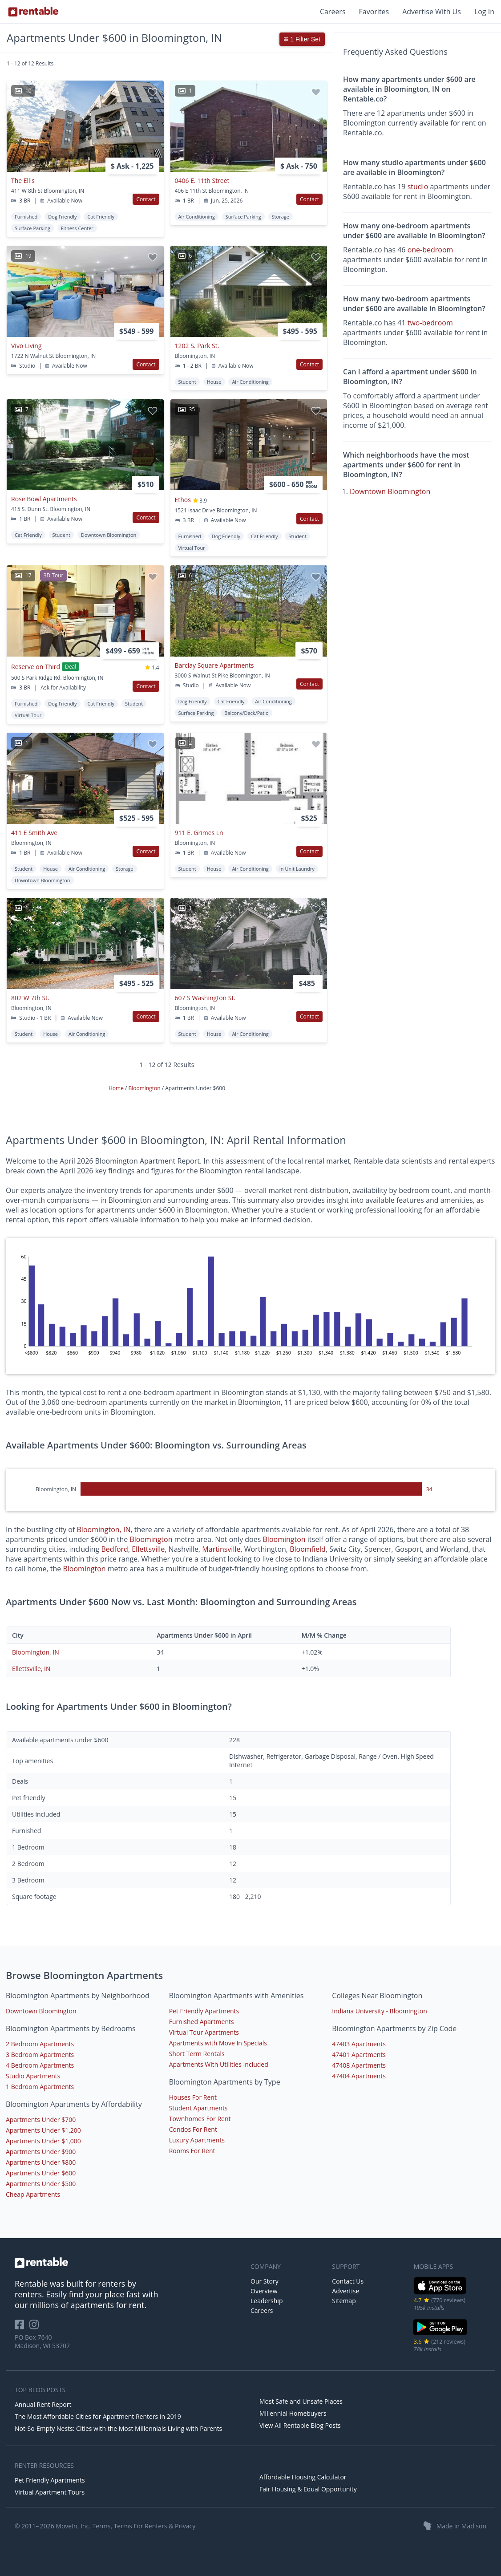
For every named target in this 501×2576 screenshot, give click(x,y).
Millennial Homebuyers (293, 2413)
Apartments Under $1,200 (43, 2130)
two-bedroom (430, 323)
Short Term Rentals (197, 2053)
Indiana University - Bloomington (379, 2011)
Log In (484, 11)
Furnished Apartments (201, 2021)
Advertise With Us (431, 11)
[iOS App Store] (440, 2292)
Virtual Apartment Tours (50, 2492)
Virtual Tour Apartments (204, 2032)
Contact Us (348, 2281)
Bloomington (145, 1088)
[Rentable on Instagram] (35, 2327)
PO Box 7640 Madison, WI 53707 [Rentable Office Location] (42, 2341)
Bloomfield (308, 1549)
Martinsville (221, 1549)
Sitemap (344, 2300)
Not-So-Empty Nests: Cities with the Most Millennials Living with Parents (118, 2428)
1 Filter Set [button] (302, 39)
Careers (333, 11)
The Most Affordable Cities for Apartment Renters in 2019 (98, 2416)
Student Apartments (198, 2108)
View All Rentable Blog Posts (300, 2425)
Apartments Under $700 (41, 2119)
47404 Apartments (359, 2076)
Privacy (185, 2526)
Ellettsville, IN (31, 1668)
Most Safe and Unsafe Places (301, 2401)
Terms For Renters (140, 2526)
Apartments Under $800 (41, 2162)
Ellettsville (148, 1549)
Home (117, 1088)
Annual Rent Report (43, 2404)
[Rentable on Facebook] (22, 2327)
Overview (264, 2291)
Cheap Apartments (33, 2194)
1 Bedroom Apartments (40, 2086)
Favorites (374, 11)
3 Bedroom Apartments (40, 2054)
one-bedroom (430, 250)
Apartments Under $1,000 (43, 2141)
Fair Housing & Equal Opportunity (308, 2489)
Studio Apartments (33, 2076)
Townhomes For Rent (200, 2118)
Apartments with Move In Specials (218, 2043)
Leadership (266, 2300)
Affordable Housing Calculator (303, 2477)
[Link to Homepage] (33, 11)
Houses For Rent (193, 2097)
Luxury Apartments (197, 2140)
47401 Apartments (359, 2054)
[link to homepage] (128, 2262)
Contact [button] (145, 199)
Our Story (264, 2281)
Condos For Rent (193, 2129)
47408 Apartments (359, 2065)
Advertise (345, 2291)
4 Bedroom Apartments (40, 2065)
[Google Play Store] (440, 2334)
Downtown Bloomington (390, 491)
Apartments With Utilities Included (218, 2064)
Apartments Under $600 (41, 2173)
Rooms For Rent (192, 2150)
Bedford (114, 1549)
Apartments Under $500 (41, 2183)
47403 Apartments (359, 2044)
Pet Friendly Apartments (204, 2011)
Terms (101, 2526)
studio (418, 186)
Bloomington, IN (104, 1529)
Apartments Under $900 (41, 2151)
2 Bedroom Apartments (40, 2044)
